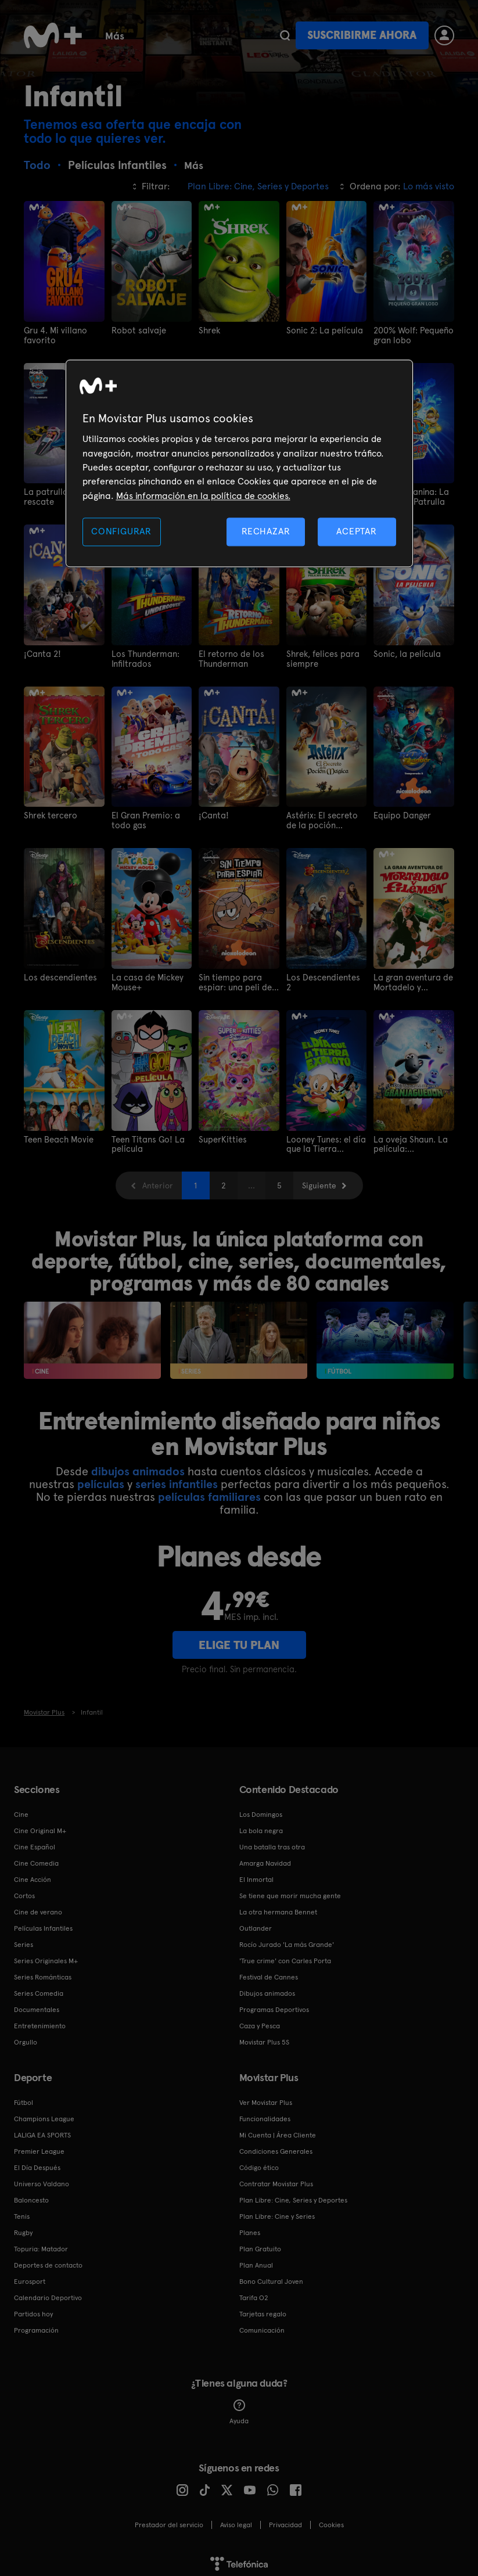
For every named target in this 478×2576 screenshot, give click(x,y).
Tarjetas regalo (262, 2308)
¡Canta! (212, 812)
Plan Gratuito (260, 2243)
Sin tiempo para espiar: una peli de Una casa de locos (233, 978)
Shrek (209, 330)
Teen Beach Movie (57, 1134)
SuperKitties (221, 1134)
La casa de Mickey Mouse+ (145, 978)
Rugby (23, 2226)
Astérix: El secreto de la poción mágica (325, 817)
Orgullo (25, 2036)
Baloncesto (31, 2194)
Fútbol (23, 2096)
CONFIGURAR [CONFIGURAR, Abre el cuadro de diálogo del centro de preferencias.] (121, 531)
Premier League (39, 2145)
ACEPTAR (356, 531)
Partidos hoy (33, 2308)
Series (119, 35)
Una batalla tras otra (272, 1841)
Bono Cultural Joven (271, 2275)
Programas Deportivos (274, 2003)
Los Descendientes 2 (324, 973)
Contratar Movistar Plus (276, 2177)
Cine (166, 35)
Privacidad (285, 2518)
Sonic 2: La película (321, 330)
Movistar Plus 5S (264, 2036)
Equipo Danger (400, 812)
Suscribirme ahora (361, 35)
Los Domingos (260, 1808)
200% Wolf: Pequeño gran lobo (411, 335)
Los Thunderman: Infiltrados (143, 656)
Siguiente (319, 1179)
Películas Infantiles (43, 1922)
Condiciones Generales (275, 2145)
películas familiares (209, 1490)
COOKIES (331, 2518)
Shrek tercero (49, 812)
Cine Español (34, 1841)
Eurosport (29, 2275)
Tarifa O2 (253, 2291)
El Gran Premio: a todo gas (144, 817)
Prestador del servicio (169, 2518)
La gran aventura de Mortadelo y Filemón (410, 978)
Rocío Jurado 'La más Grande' (286, 1938)
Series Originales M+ (46, 1954)
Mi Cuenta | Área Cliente (277, 2129)
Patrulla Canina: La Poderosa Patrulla (408, 496)
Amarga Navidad (265, 1857)
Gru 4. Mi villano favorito (54, 335)
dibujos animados (138, 1465)
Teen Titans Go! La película (145, 1139)
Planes (249, 2226)
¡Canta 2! (40, 651)
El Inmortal (256, 1873)
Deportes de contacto (48, 2259)
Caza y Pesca (259, 2019)
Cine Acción (32, 1873)
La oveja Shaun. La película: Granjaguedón (408, 1139)
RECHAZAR (266, 531)
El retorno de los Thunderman (229, 656)
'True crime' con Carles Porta (285, 1954)
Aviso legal (236, 2518)
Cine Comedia (36, 1857)
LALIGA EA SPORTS (42, 2129)
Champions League (44, 2112)
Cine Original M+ (40, 1824)
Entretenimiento (40, 2019)
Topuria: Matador (41, 2243)
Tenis (22, 2210)
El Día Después (37, 2161)
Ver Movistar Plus (265, 2096)
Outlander (255, 1922)
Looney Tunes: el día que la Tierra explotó (324, 1139)
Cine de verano (38, 1906)
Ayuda (239, 2406)
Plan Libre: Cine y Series (277, 2210)
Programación (36, 2324)
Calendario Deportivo (48, 2291)
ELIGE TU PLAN (239, 1639)
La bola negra (261, 1824)
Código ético (259, 2161)
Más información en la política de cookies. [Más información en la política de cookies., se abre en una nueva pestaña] (203, 495)
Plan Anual (256, 2259)
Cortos (24, 1889)
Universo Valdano (41, 2177)
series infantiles (176, 1478)
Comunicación (262, 2324)
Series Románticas (42, 1971)
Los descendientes (58, 973)
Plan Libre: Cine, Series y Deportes (293, 2194)
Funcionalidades (264, 2112)
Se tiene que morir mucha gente (290, 1889)
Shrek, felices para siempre (320, 656)
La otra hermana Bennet (278, 1906)
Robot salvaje (136, 330)
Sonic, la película (404, 651)
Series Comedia (38, 1987)
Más (210, 36)
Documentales (36, 2003)
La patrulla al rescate (63, 491)
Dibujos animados (267, 1987)
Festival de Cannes (268, 1971)
